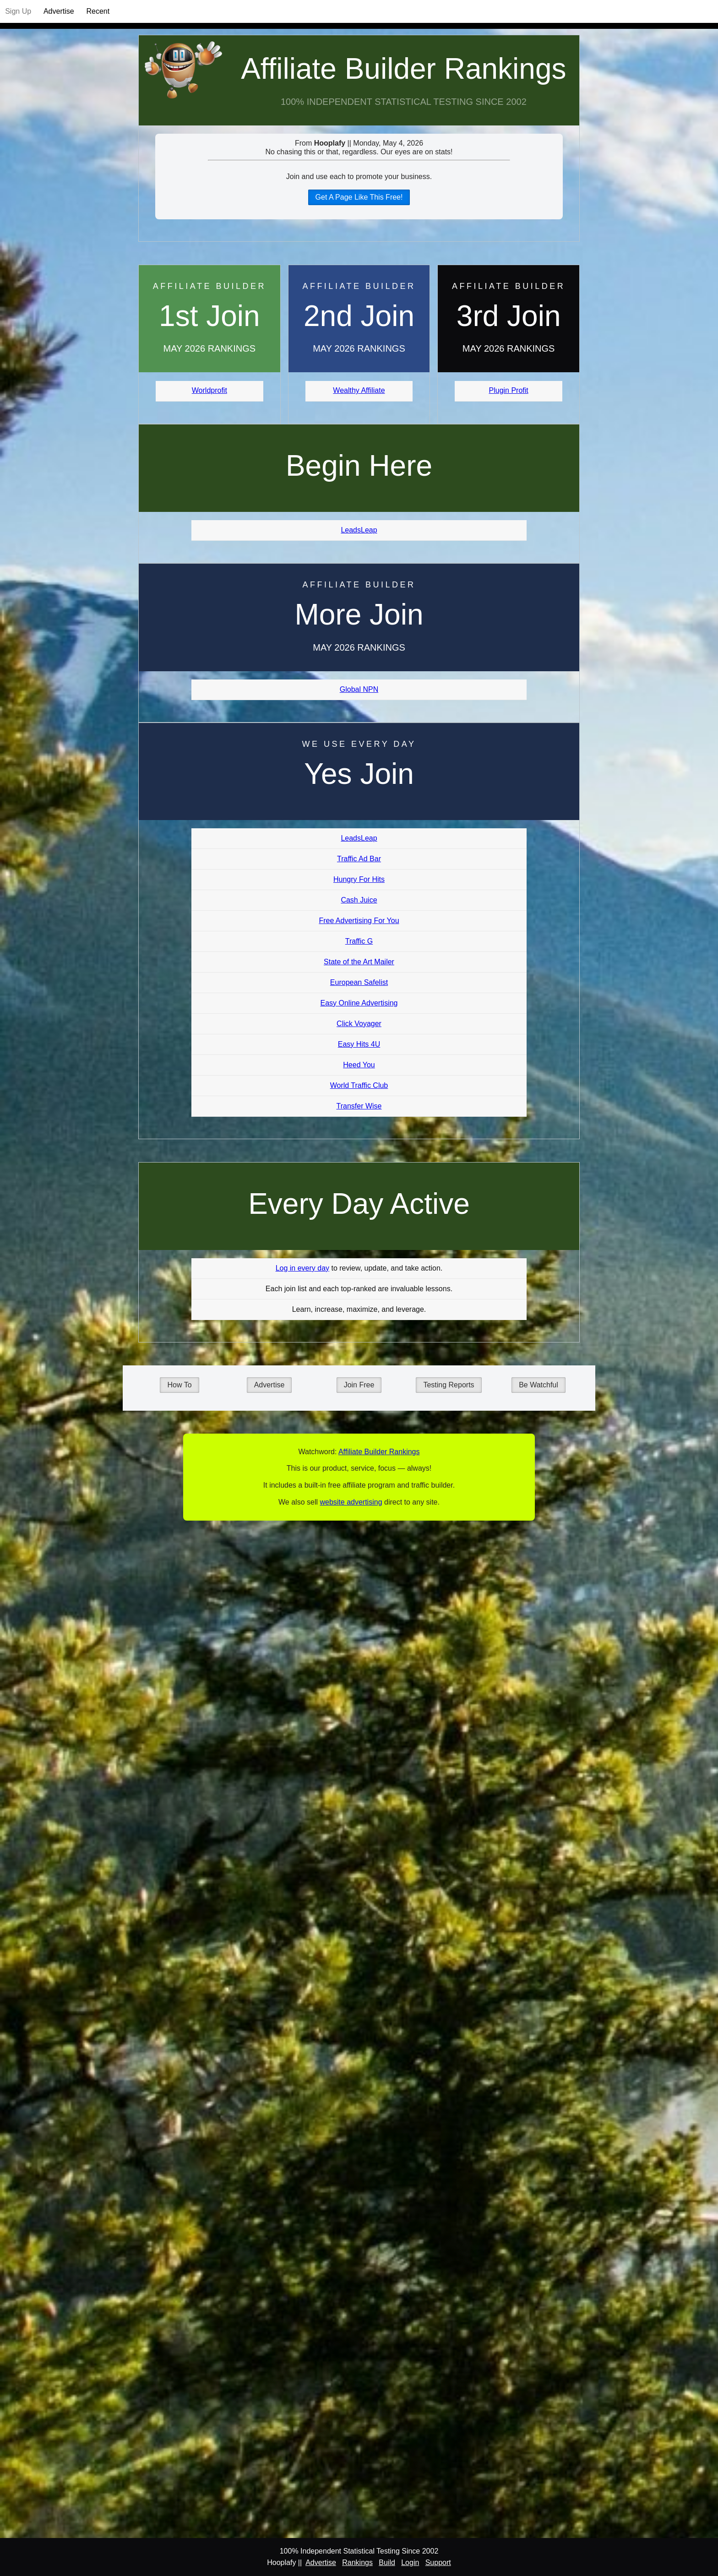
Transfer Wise (359, 1106)
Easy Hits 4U (359, 1044)
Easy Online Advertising (359, 1003)
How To (179, 1385)
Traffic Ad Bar (359, 859)
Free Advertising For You (359, 920)
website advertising (351, 1502)
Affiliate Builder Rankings (403, 68)
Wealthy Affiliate (359, 390)
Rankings (357, 2562)
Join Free (359, 1385)
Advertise (59, 11)
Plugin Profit (508, 390)
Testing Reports (448, 1385)
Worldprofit (209, 390)
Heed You (359, 1065)
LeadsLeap (359, 530)
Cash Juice (359, 900)
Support (438, 2562)
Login (410, 2562)
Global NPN (359, 689)
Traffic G (359, 941)
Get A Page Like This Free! (359, 197)
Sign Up (18, 11)
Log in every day (302, 1268)
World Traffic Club (359, 1085)
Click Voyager (359, 1023)
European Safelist (359, 982)
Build (387, 2562)
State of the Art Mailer (359, 962)
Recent (97, 11)
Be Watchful (538, 1385)
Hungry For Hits (359, 879)
